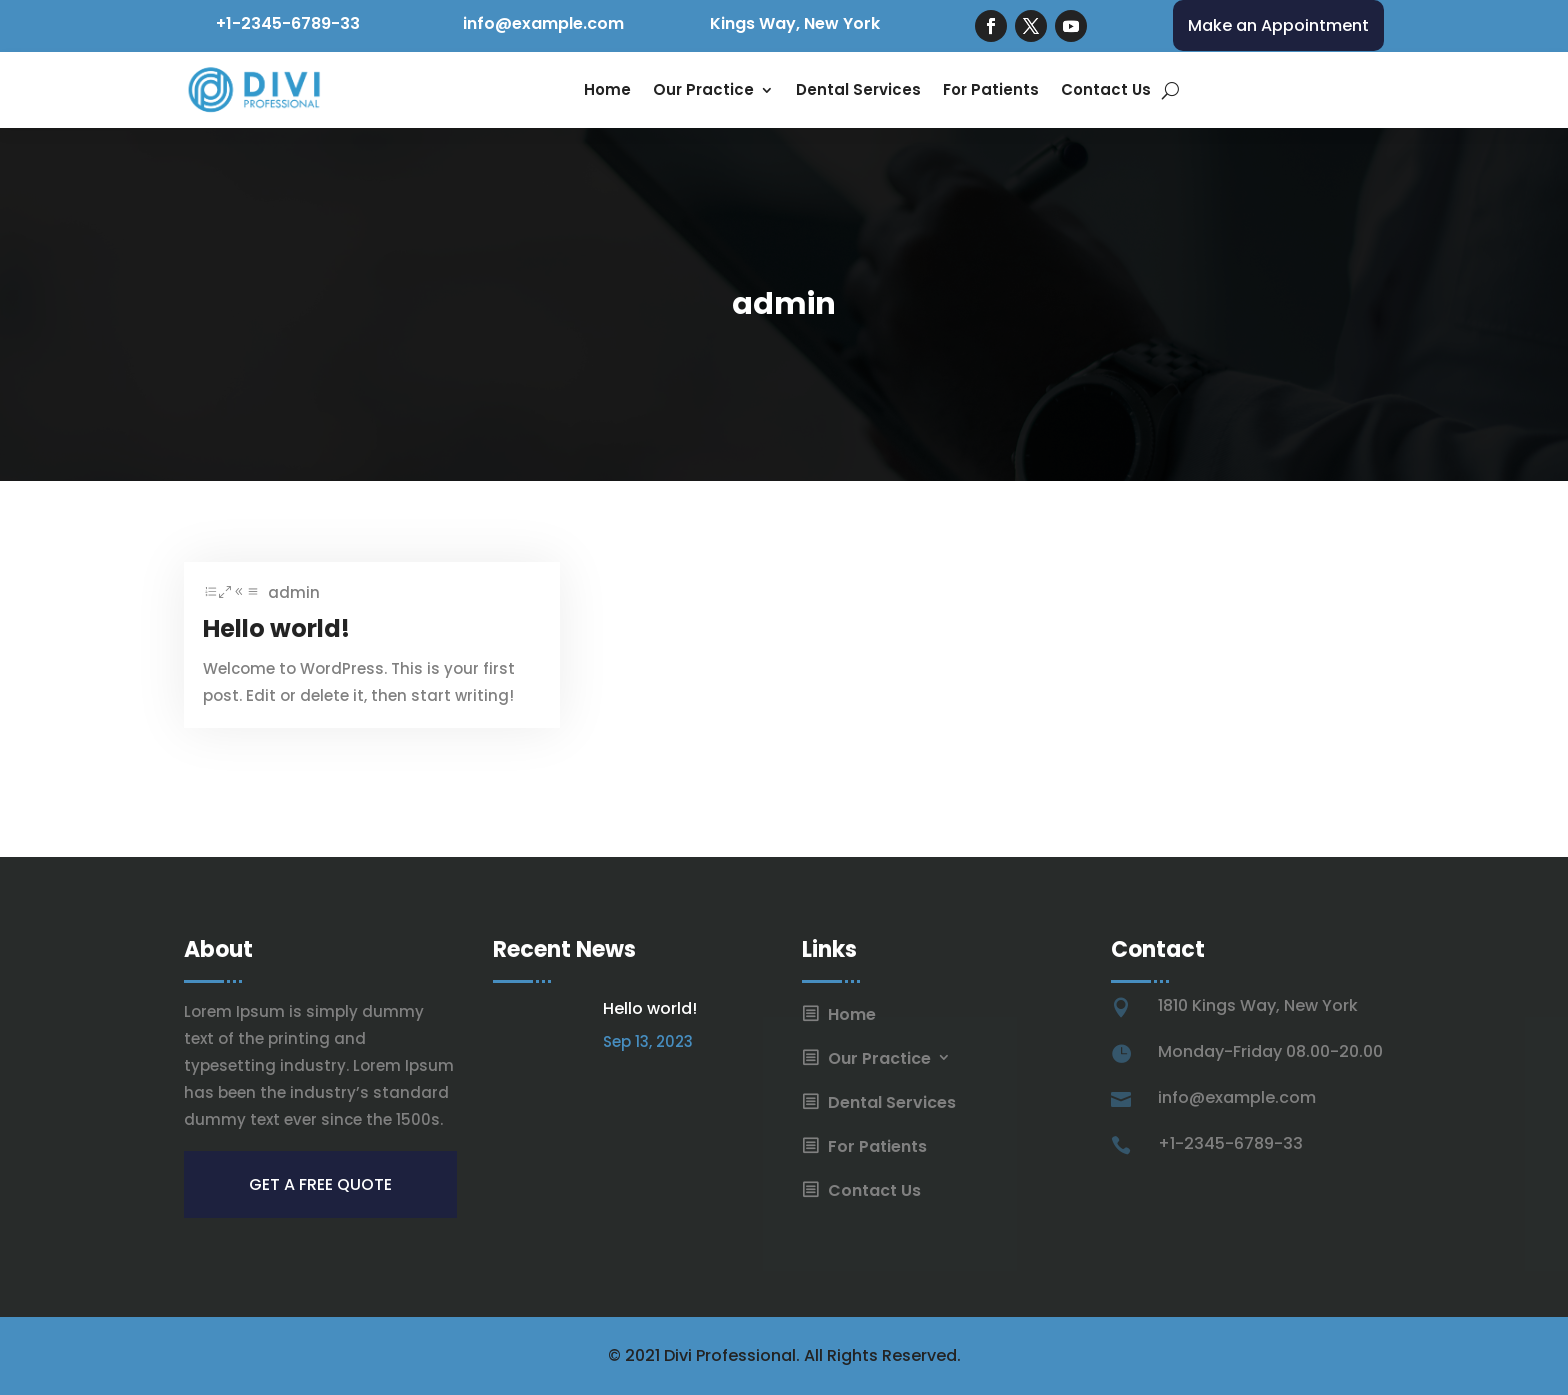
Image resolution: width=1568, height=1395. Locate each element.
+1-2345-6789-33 (288, 23)
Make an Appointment (1278, 25)
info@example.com (543, 23)
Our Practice (703, 89)
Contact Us (1106, 89)
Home (607, 89)
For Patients (991, 89)
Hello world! (276, 628)
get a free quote (320, 1184)
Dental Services (858, 89)
